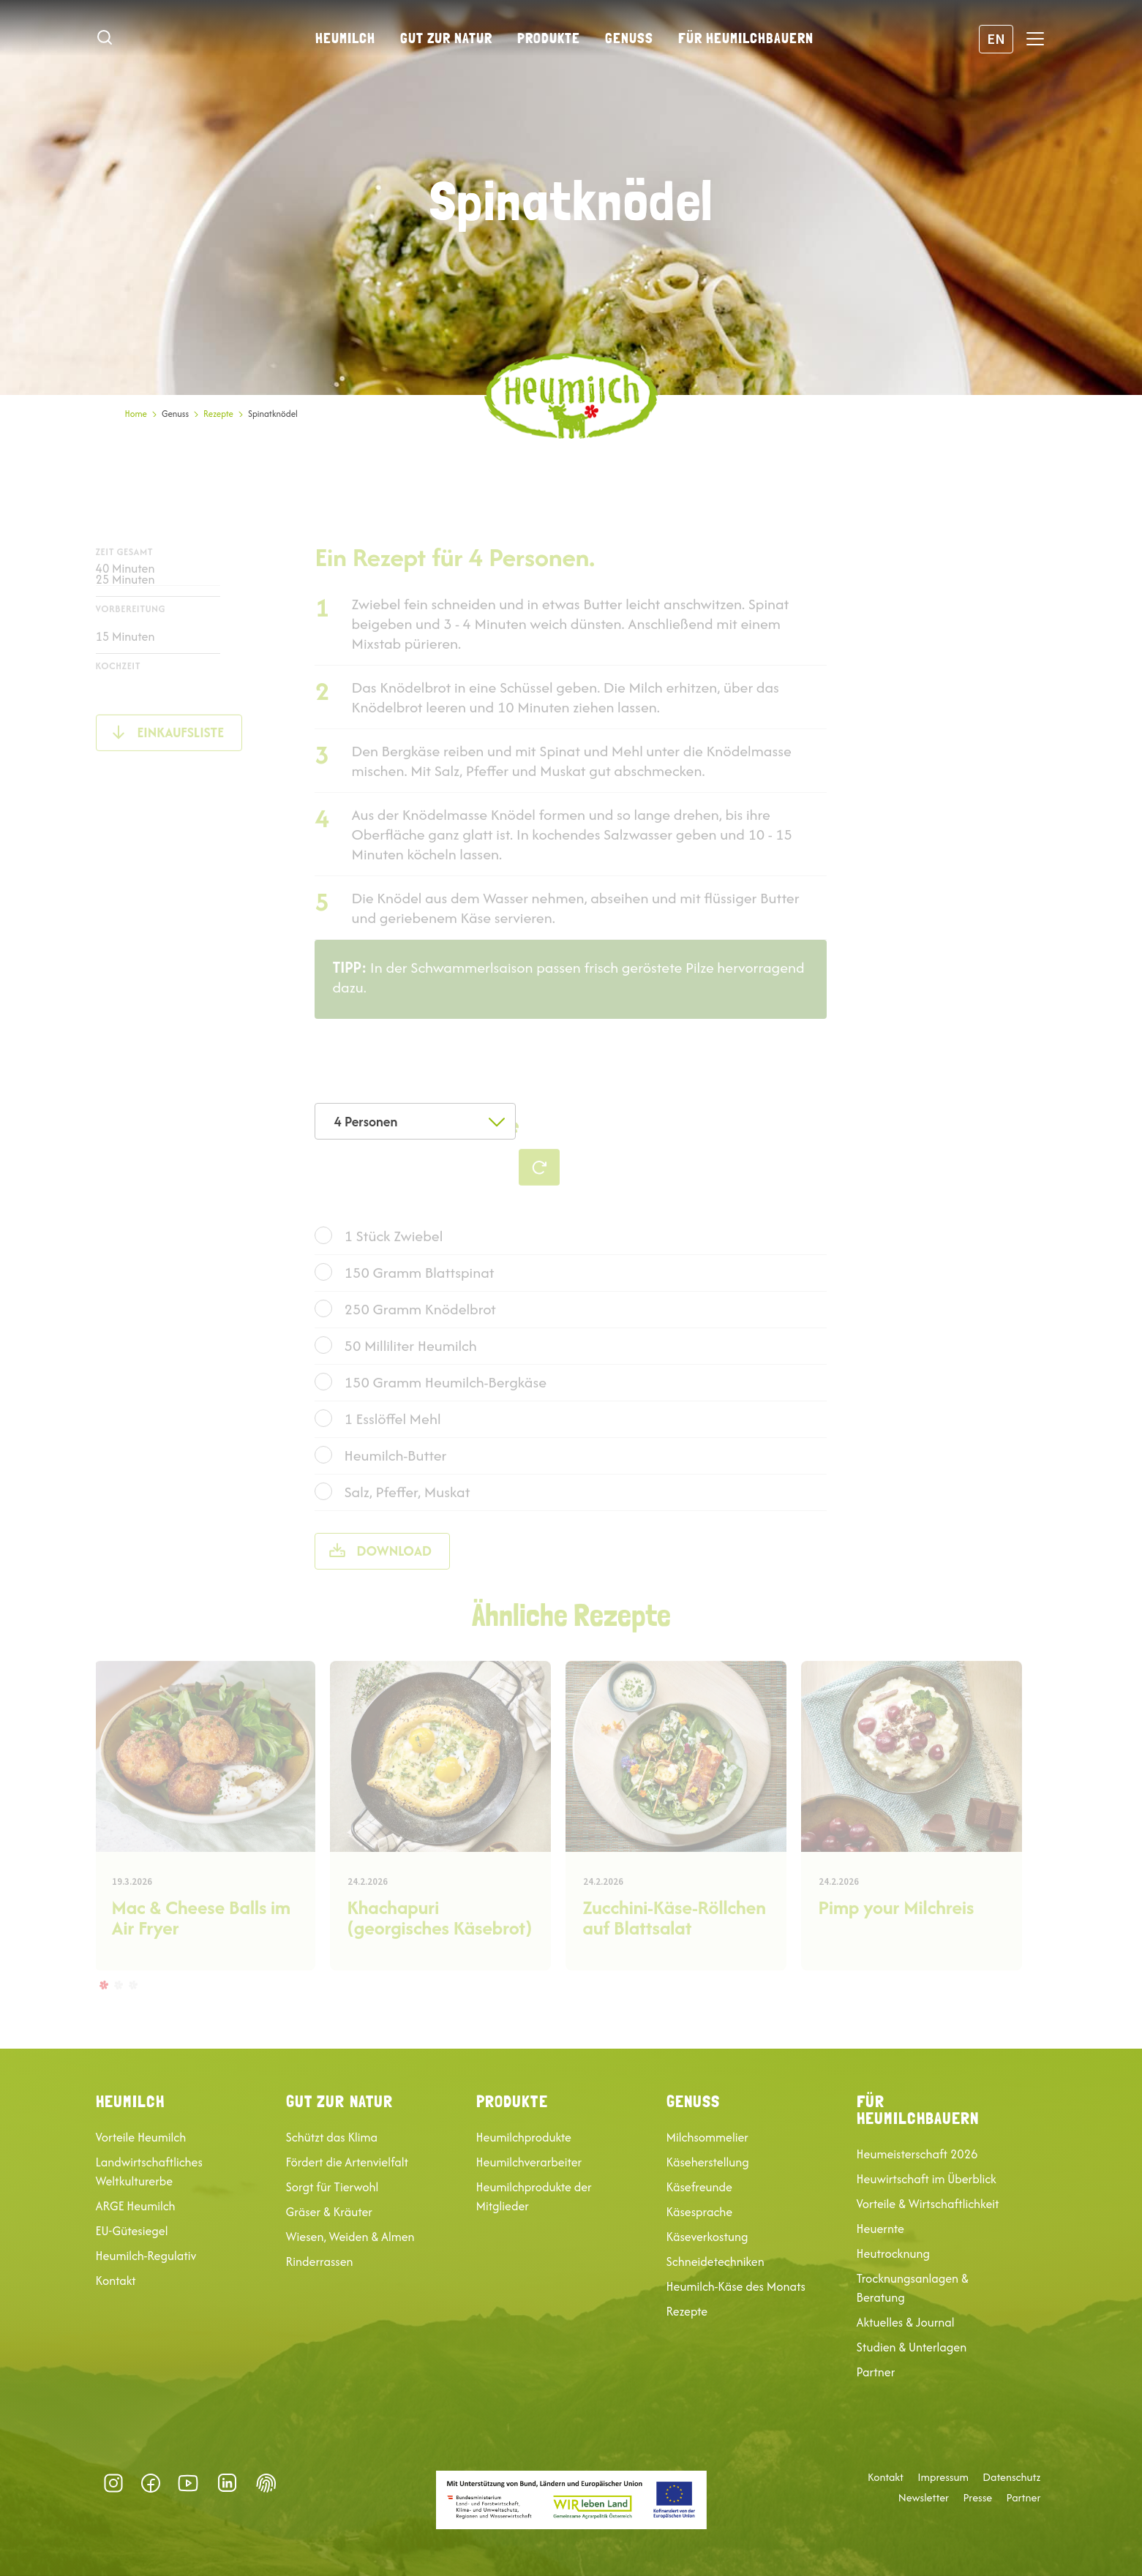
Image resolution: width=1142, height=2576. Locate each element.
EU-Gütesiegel (132, 2231)
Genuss (629, 38)
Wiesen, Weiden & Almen (350, 2236)
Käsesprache (699, 2212)
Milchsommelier (707, 2137)
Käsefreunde (699, 2187)
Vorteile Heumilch (141, 2137)
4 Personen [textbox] (365, 1121)
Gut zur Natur (446, 38)
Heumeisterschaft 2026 (917, 2154)
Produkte (548, 38)
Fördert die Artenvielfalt (347, 2162)
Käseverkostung (707, 2236)
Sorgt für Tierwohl (332, 2187)
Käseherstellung (707, 2162)
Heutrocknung (893, 2253)
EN (996, 38)
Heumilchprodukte (523, 2137)
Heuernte (880, 2228)
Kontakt (116, 2280)
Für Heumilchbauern (746, 38)
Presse (977, 2497)
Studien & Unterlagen (912, 2347)
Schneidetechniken (715, 2261)
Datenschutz (1011, 2477)
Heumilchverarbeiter (529, 2162)
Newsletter (923, 2497)
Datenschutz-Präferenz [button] (266, 2483)
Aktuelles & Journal (906, 2322)
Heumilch (345, 38)
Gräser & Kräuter (329, 2212)
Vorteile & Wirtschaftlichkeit (928, 2203)
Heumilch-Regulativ (146, 2255)
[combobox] (415, 1121)
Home (136, 413)
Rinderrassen (319, 2261)
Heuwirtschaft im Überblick (926, 2179)
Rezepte (218, 413)
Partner (876, 2372)
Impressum (943, 2477)
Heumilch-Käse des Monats (735, 2286)
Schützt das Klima (331, 2137)
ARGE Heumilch (136, 2206)
